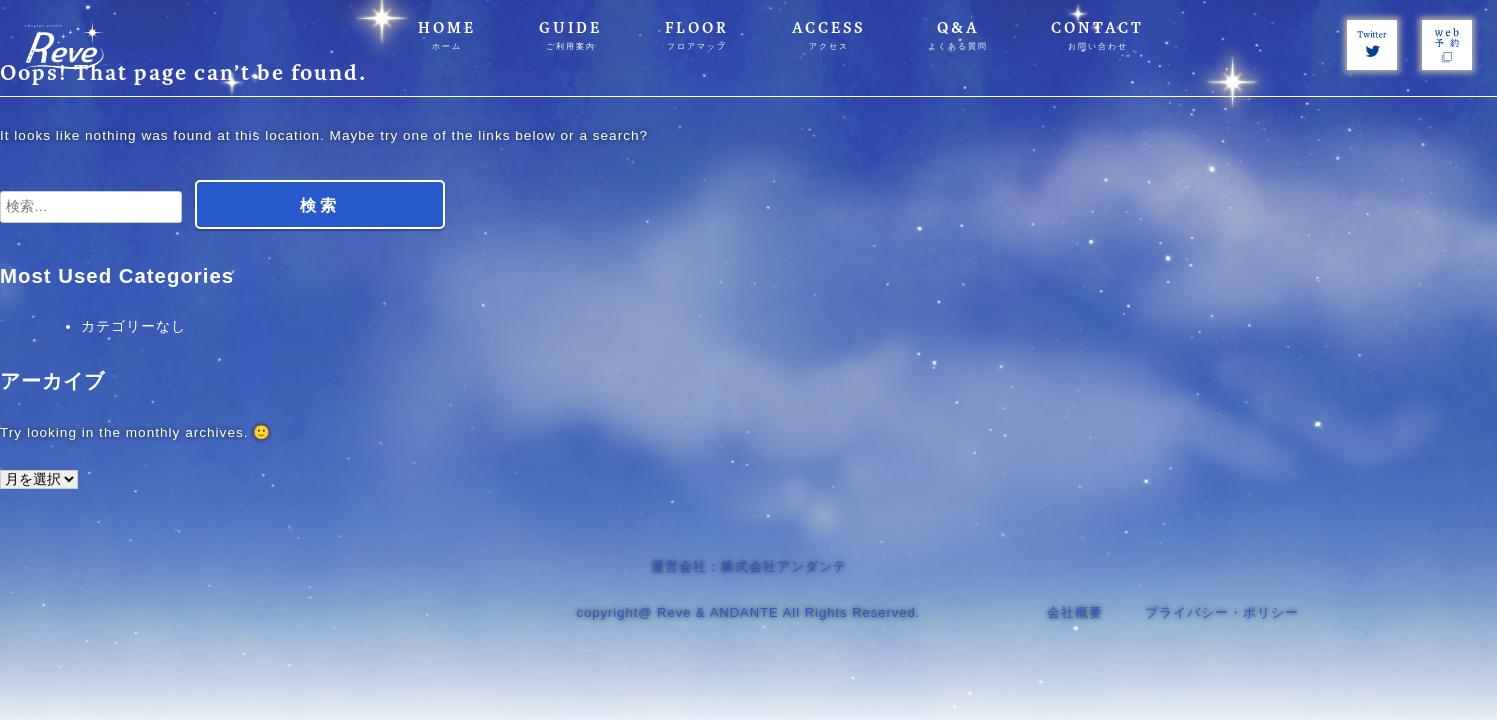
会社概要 (1075, 612)
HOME (447, 35)
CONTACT (1097, 35)
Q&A (958, 35)
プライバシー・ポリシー (1222, 612)
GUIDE (570, 35)
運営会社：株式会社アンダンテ (749, 566)
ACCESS (828, 35)
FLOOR (697, 35)
